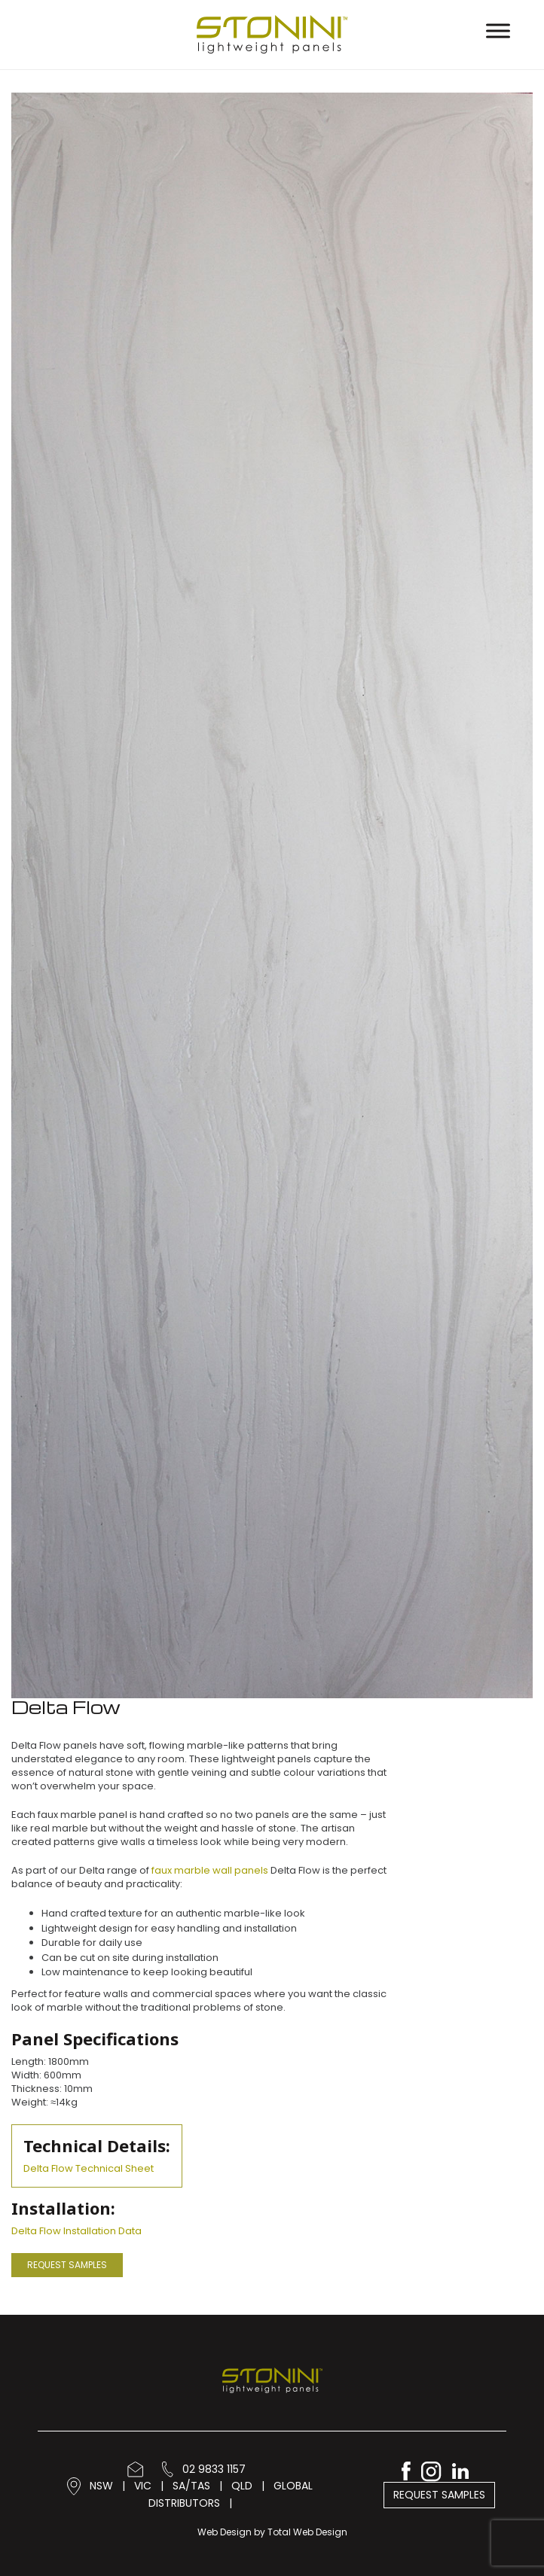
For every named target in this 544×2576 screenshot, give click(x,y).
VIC (142, 2485)
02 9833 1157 (204, 2469)
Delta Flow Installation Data (76, 2231)
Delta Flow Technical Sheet (88, 2168)
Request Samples (67, 2264)
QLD (241, 2485)
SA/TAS (191, 2485)
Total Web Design (307, 2532)
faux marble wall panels (209, 1870)
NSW (101, 2485)
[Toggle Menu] (498, 30)
